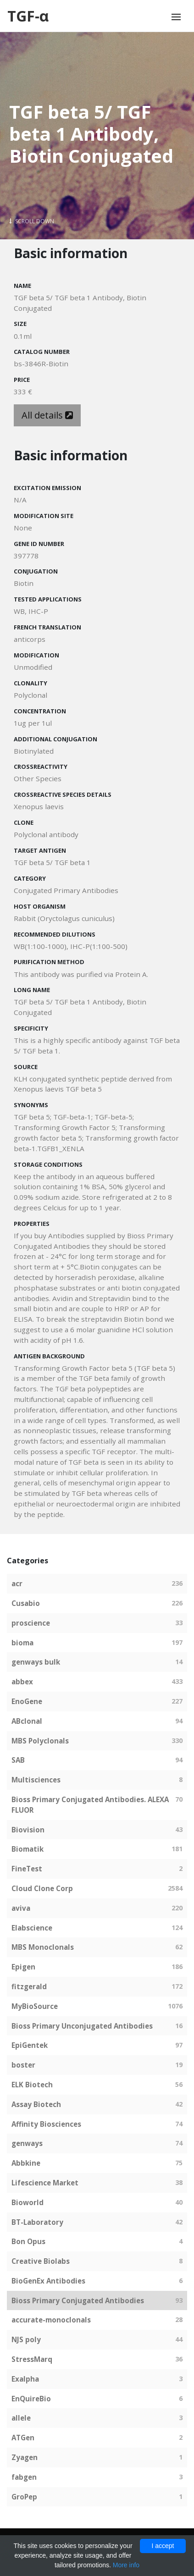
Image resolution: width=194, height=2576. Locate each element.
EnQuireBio (31, 2398)
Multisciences (36, 1779)
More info (126, 2565)
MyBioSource (34, 2006)
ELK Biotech (32, 2084)
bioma (22, 1642)
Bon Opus (28, 2241)
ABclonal (26, 1721)
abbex (22, 1681)
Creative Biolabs (40, 2261)
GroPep (24, 2496)
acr (16, 1583)
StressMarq (31, 2359)
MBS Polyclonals (40, 1740)
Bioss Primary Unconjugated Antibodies (82, 2025)
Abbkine (25, 2163)
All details (47, 415)
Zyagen (24, 2457)
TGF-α (28, 16)
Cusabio (25, 1603)
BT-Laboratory (37, 2222)
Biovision (27, 1829)
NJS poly (26, 2339)
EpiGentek (29, 2045)
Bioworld (27, 2202)
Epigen (23, 1966)
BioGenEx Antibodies (48, 2280)
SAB (18, 1760)
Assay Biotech (36, 2104)
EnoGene (26, 1701)
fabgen (24, 2477)
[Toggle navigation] (176, 16)
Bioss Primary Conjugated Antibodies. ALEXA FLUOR (90, 1805)
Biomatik (27, 1848)
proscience (30, 1622)
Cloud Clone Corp (42, 1888)
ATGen (22, 2437)
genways (27, 2143)
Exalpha (25, 2378)
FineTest (26, 1868)
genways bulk (35, 1661)
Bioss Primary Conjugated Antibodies (77, 2300)
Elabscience (31, 1927)
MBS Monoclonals (42, 1947)
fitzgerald (29, 1986)
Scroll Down (31, 221)
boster (23, 2064)
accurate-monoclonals (51, 2319)
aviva (20, 1908)
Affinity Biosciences (46, 2124)
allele (21, 2417)
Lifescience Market (44, 2182)
